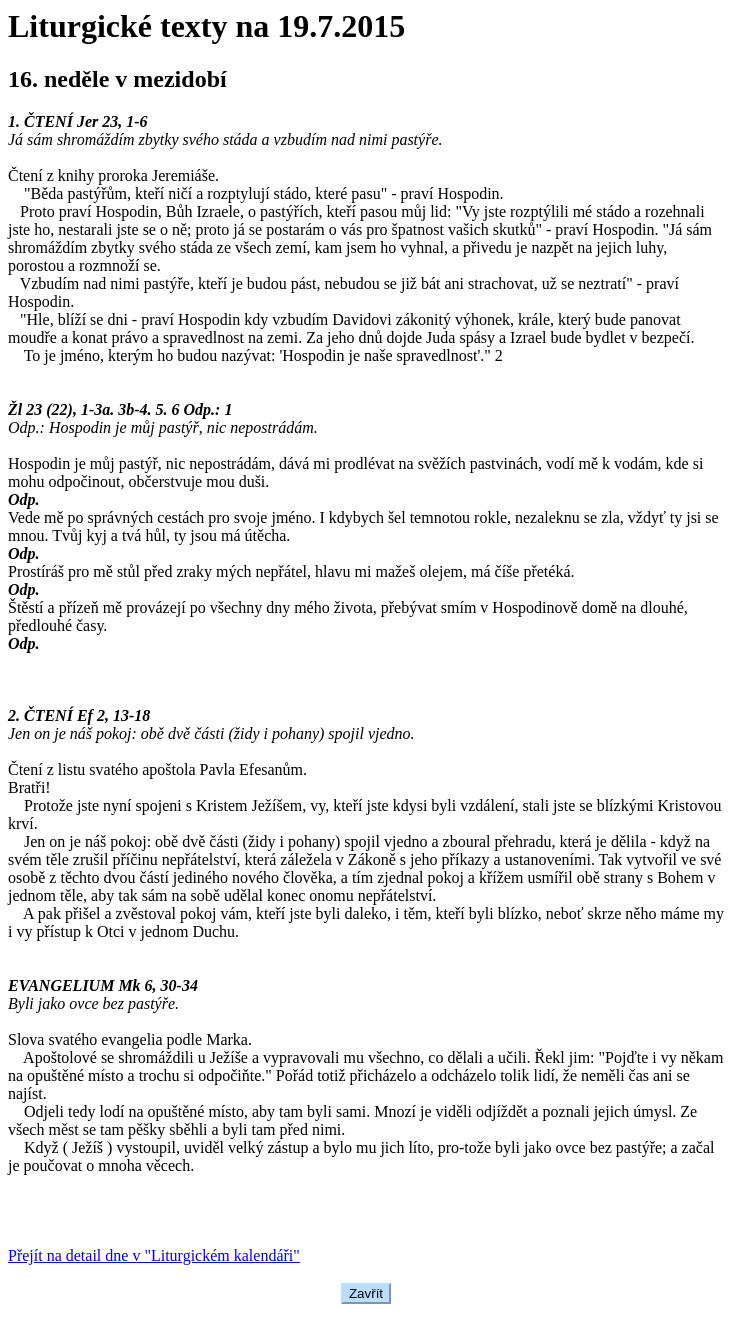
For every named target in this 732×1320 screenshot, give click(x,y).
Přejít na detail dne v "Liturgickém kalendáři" (154, 1255)
